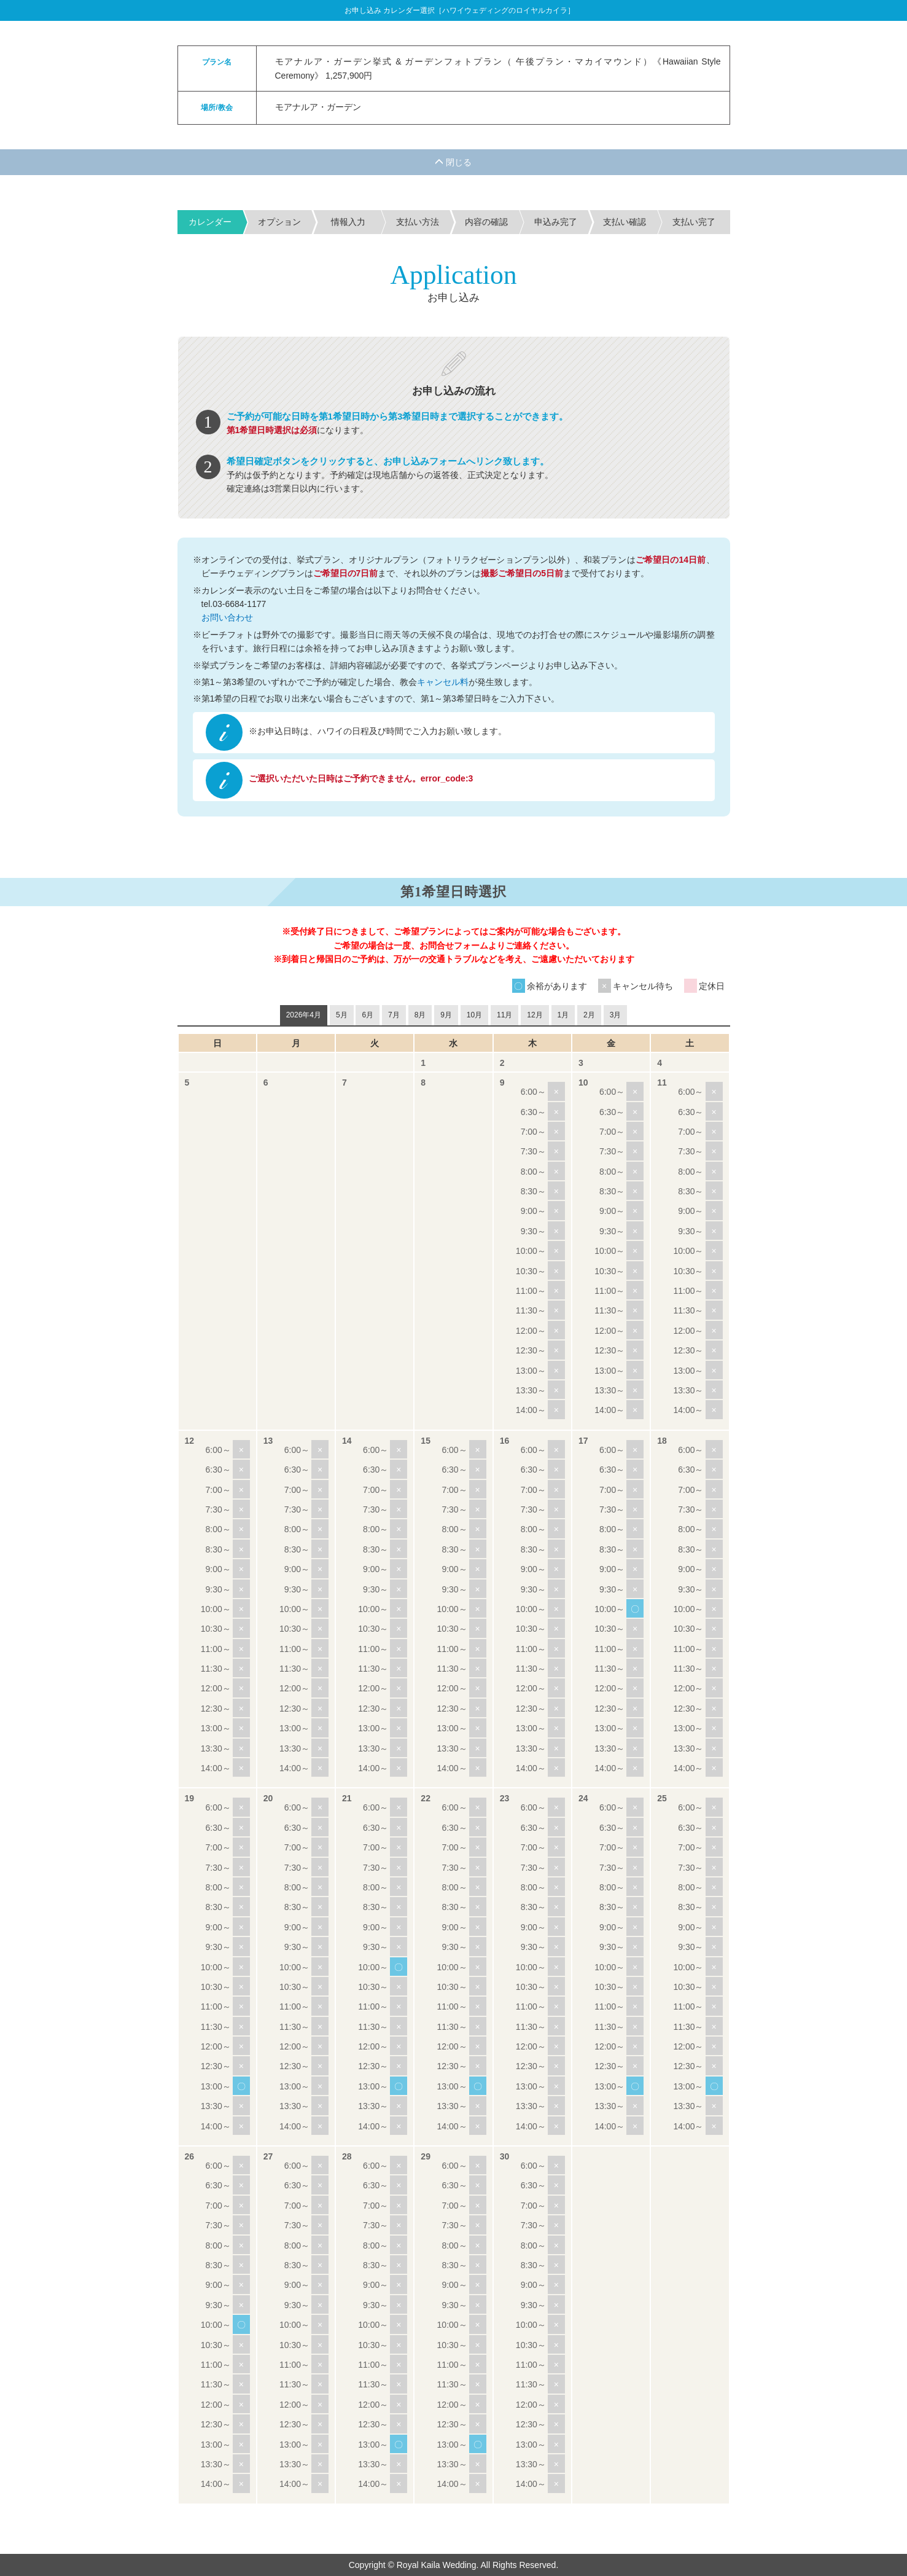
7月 (394, 1015)
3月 (615, 1015)
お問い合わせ (227, 617)
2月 (589, 1015)
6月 (367, 1015)
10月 (474, 1015)
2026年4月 (303, 1015)
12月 (534, 1015)
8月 (420, 1015)
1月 (563, 1015)
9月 (446, 1015)
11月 (504, 1015)
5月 (342, 1015)
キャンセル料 (443, 682)
